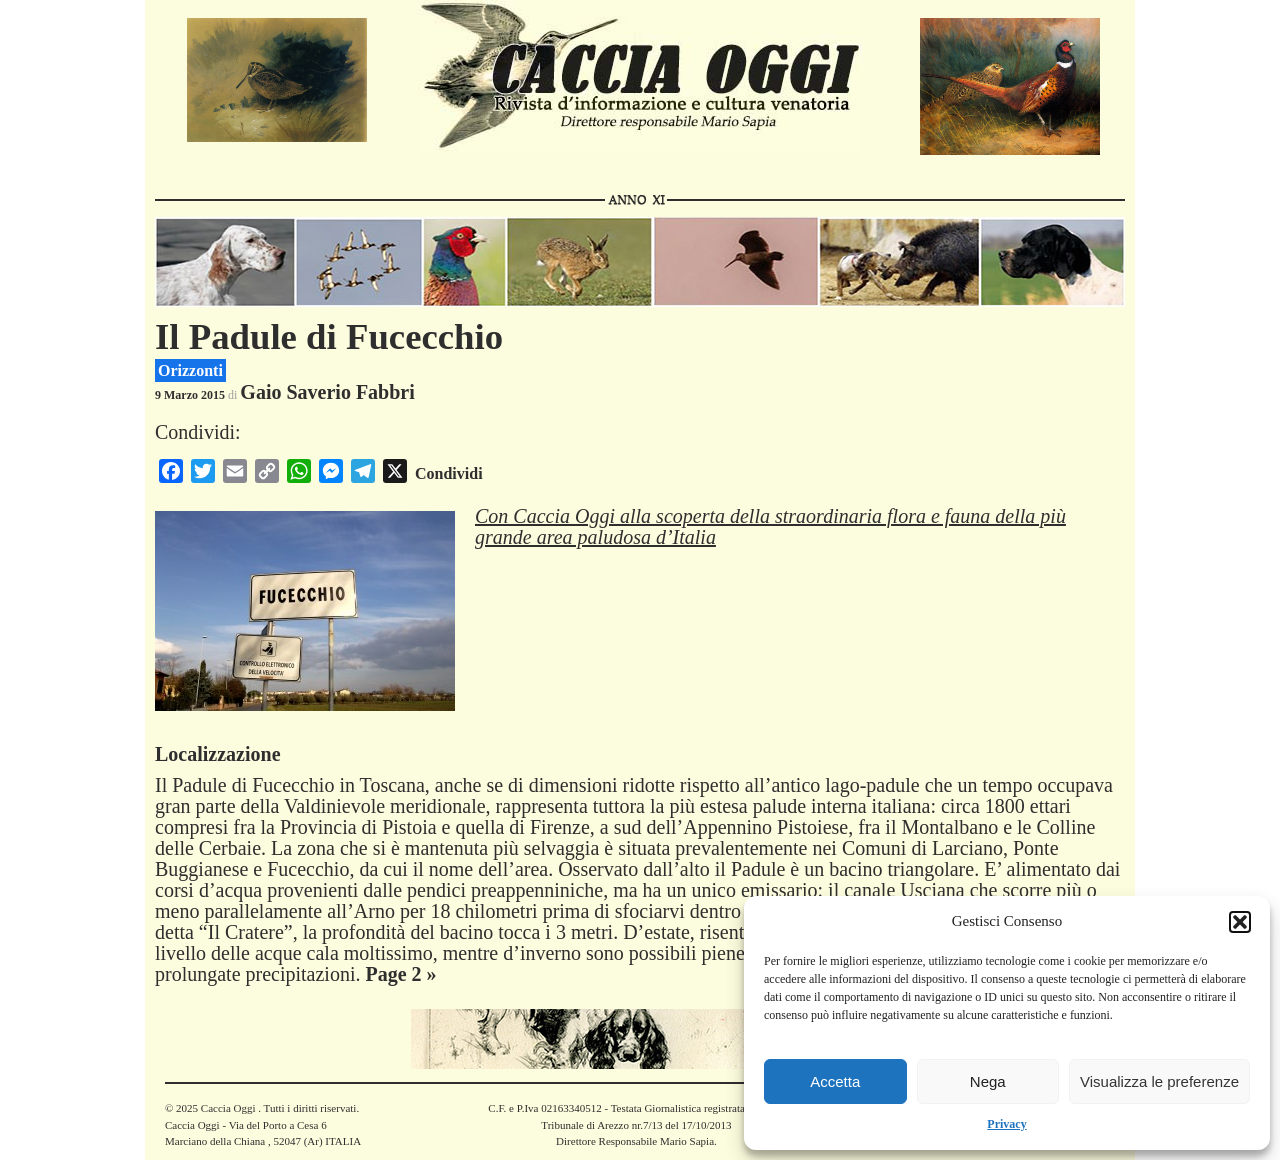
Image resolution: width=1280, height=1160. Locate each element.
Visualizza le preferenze (1159, 1081)
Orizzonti (190, 370)
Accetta (835, 1081)
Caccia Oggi (228, 1108)
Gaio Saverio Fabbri (327, 392)
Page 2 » (400, 974)
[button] (1240, 922)
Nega (988, 1081)
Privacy (1006, 1124)
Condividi (449, 473)
